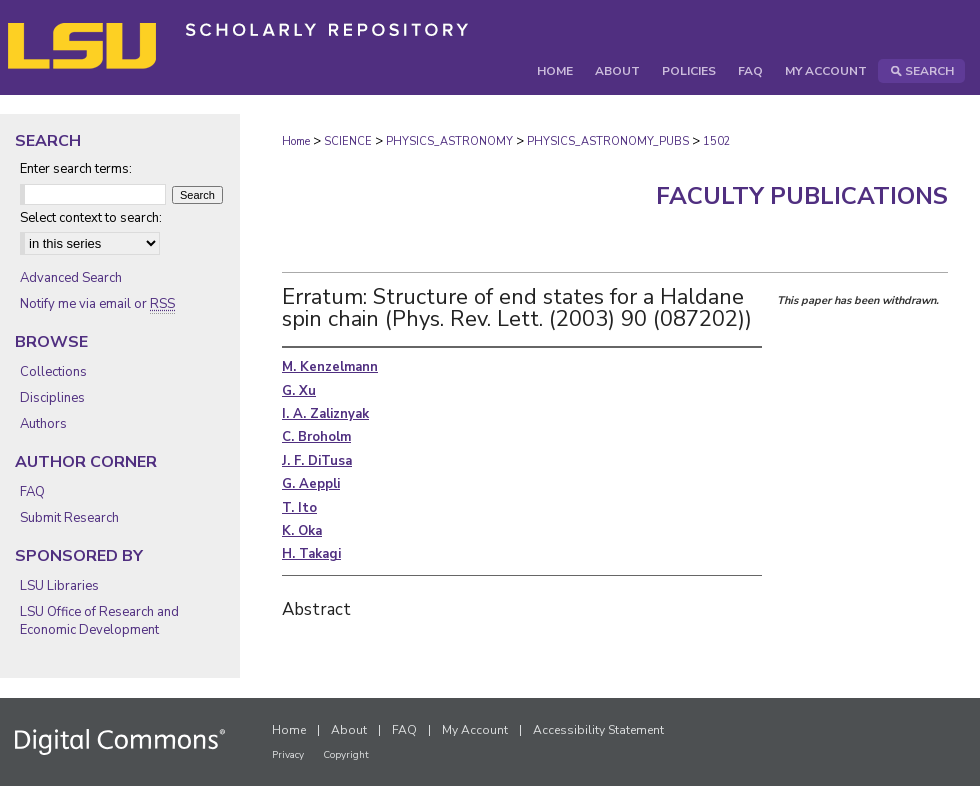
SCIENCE (348, 141)
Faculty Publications (802, 196)
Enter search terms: (76, 169)
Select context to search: (91, 218)
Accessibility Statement (598, 730)
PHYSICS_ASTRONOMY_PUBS (608, 141)
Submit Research (69, 518)
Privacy (288, 755)
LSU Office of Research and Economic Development (99, 621)
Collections (53, 372)
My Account (475, 730)
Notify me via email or (97, 304)
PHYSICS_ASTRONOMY (449, 141)
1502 (717, 141)
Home (296, 141)
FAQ (32, 492)
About (349, 730)
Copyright (346, 755)
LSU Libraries (59, 586)
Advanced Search (71, 278)
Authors (43, 424)
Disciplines (52, 398)
